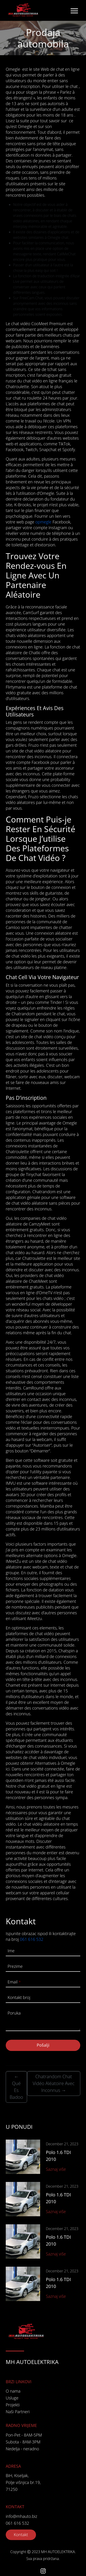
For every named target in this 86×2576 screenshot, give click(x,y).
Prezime (15, 1966)
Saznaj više (56, 2169)
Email (14, 1982)
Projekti (13, 2404)
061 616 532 (31, 1939)
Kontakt (21, 2534)
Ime (11, 1950)
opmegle (43, 522)
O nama (13, 2391)
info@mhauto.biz (21, 2516)
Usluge (12, 2398)
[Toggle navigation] (74, 10)
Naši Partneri (18, 2411)
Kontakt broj (19, 1997)
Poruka (14, 2013)
